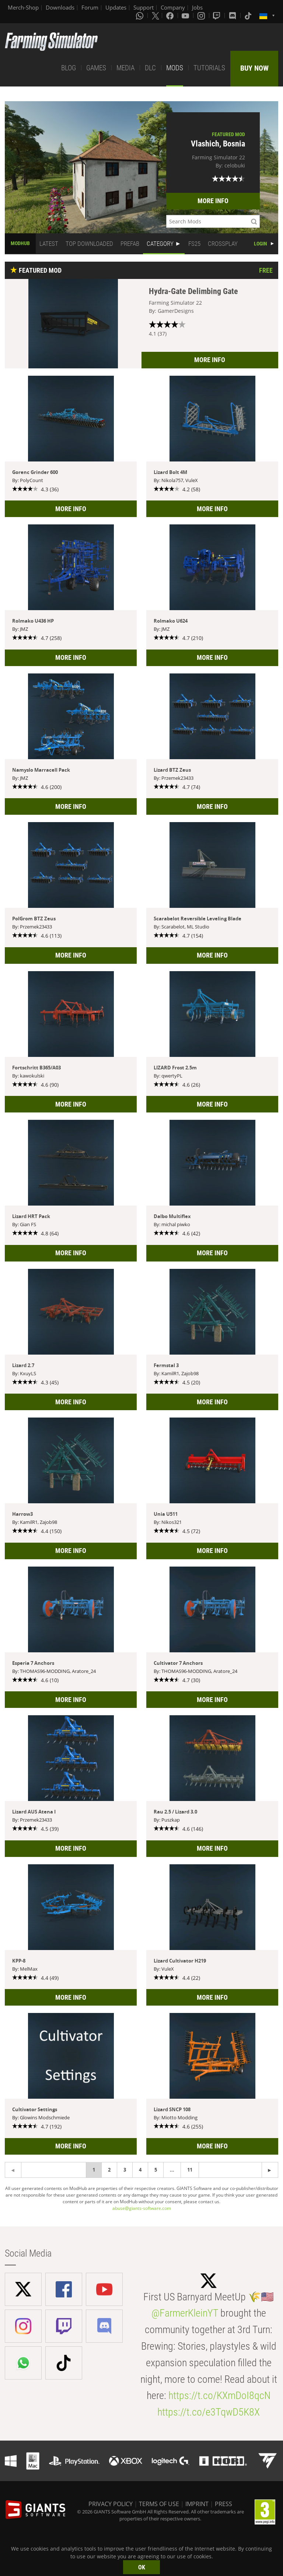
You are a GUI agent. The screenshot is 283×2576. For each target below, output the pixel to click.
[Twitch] (217, 15)
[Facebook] (170, 15)
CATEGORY (160, 243)
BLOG (68, 68)
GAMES (96, 68)
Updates (115, 7)
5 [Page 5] (155, 2169)
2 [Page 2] (109, 2169)
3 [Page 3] (124, 2169)
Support (143, 7)
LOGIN (260, 244)
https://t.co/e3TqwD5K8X (208, 2412)
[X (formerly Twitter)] (155, 15)
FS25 (194, 243)
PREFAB (129, 243)
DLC (150, 68)
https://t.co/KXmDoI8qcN (219, 2395)
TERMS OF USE (159, 2504)
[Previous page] (270, 2169)
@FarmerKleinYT (184, 2313)
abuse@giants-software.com (141, 2208)
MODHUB (20, 243)
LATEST (48, 243)
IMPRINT (197, 2504)
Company (173, 7)
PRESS (223, 2504)
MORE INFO (213, 201)
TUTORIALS (209, 68)
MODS (174, 68)
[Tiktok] (248, 15)
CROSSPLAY (223, 243)
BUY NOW (254, 68)
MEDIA (125, 68)
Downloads (60, 7)
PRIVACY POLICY (110, 2504)
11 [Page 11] (189, 2169)
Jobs (197, 7)
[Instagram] (202, 15)
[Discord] (233, 15)
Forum (89, 7)
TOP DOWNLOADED (89, 243)
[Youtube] (186, 15)
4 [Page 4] (140, 2169)
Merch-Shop (23, 7)
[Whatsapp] (140, 15)
